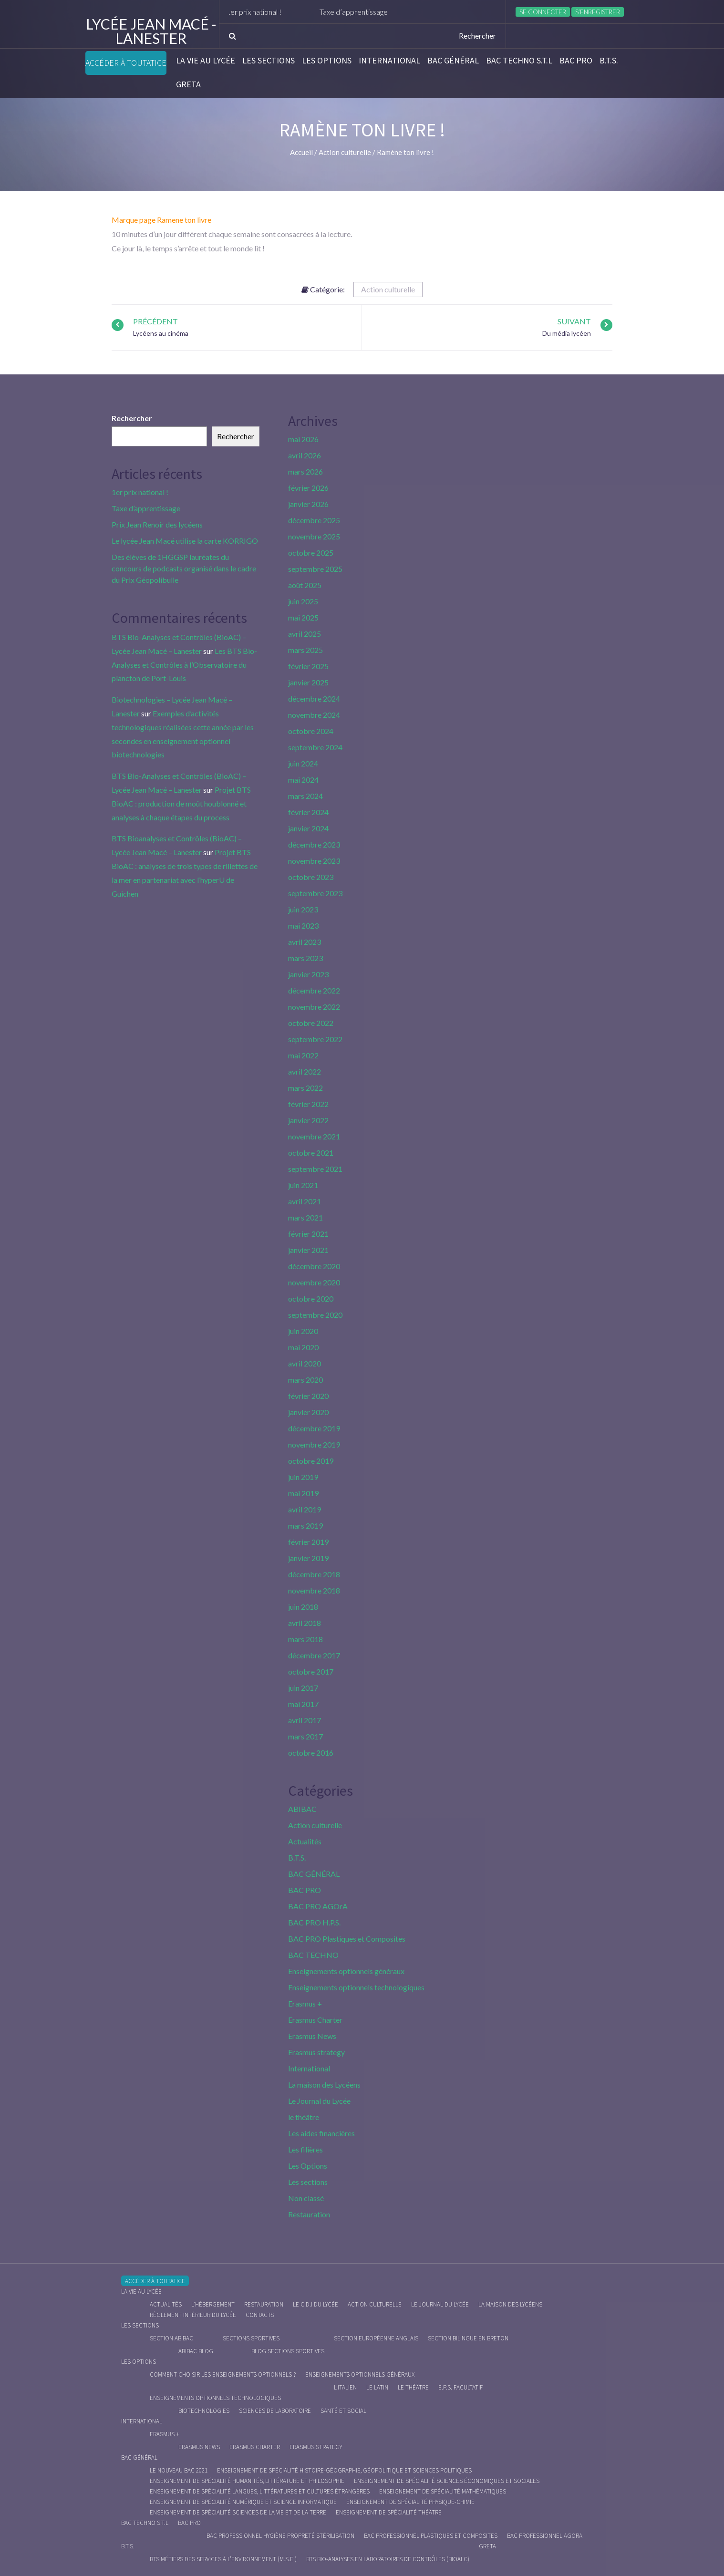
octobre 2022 (310, 1022)
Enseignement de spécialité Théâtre (389, 2512)
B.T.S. (609, 60)
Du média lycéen (566, 333)
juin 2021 (303, 1185)
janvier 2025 (308, 682)
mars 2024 (305, 795)
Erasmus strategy (316, 2052)
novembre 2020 (314, 1282)
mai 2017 (303, 1703)
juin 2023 (303, 909)
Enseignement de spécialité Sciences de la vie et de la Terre (238, 2512)
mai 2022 (303, 1055)
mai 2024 (303, 779)
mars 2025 (305, 649)
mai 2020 (303, 1347)
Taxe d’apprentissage (375, 11)
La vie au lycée (205, 60)
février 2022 (308, 1103)
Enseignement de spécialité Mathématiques (442, 2491)
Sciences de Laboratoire (275, 2411)
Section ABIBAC (171, 2338)
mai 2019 (303, 1493)
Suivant (574, 321)
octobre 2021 (310, 1152)
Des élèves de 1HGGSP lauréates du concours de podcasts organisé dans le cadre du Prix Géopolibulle (184, 568)
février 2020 (308, 1395)
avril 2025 (304, 633)
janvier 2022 (308, 1120)
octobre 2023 (310, 876)
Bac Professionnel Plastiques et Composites (430, 2536)
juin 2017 (303, 1687)
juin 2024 (303, 763)
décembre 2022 (314, 990)
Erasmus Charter (315, 2019)
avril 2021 (304, 1201)
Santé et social (343, 2411)
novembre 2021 (314, 1136)
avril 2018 (304, 1622)
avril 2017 (304, 1720)
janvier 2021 (308, 1249)
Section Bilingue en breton (468, 2338)
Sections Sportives (251, 2338)
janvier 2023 (308, 974)
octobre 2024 (310, 730)
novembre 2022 (314, 1006)
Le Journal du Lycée (319, 2100)
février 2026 (308, 487)
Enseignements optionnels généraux (346, 1971)
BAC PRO (575, 60)
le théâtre (303, 2116)
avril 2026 (304, 455)
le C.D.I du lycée (315, 2304)
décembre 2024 (314, 698)
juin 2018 (303, 1606)
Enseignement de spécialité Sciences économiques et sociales (446, 2481)
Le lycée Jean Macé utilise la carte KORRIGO (185, 540)
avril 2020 (304, 1363)
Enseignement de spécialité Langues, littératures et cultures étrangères (260, 2491)
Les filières (305, 2149)
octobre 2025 (310, 552)
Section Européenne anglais (376, 2338)
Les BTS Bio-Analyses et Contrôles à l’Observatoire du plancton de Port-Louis (184, 664)
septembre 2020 (315, 1314)
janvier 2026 (308, 503)
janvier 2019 (308, 1557)
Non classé (306, 2198)
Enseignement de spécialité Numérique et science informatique (243, 2502)
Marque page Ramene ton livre (161, 219)
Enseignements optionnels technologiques (356, 1987)
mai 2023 (303, 925)
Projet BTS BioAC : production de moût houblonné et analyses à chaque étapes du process (181, 803)
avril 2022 (304, 1071)
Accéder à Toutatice (125, 63)
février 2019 (308, 1541)
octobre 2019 (310, 1460)
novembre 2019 (314, 1444)
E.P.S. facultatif (460, 2387)
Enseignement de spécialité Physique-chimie (410, 2502)
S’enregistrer (597, 12)
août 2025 (304, 585)
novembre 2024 (314, 714)
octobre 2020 (310, 1298)
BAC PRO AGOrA (318, 1906)
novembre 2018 (314, 1590)
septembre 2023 (315, 893)
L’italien (345, 2387)
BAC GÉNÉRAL (453, 60)
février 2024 (308, 812)
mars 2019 (305, 1525)
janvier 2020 (308, 1412)
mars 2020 (305, 1379)
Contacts (260, 2315)
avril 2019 (304, 1509)
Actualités (304, 1841)
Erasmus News (312, 2035)
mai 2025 (303, 617)
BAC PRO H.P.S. (314, 1922)
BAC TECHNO (313, 1954)
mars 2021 (305, 1217)
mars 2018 (305, 1639)
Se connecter (542, 12)
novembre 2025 (314, 536)
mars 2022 (305, 1087)
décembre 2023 (314, 844)
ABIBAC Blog (195, 2351)
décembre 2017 (314, 1655)
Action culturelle (388, 289)
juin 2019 (303, 1476)
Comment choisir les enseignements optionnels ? (223, 2374)
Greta (188, 84)
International (389, 60)
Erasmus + (305, 2003)
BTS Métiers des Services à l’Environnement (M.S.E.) (223, 2559)
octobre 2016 (310, 1752)
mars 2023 (305, 957)
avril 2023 (304, 941)
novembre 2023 (314, 860)
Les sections (268, 60)
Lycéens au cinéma (160, 333)
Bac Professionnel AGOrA (544, 2536)
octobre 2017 (310, 1671)
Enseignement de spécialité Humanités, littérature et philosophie (247, 2481)
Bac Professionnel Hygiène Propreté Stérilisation (280, 2536)
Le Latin (377, 2387)
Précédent (155, 321)
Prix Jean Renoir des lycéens (157, 524)
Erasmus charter (254, 2447)
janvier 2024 (308, 828)
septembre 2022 (315, 1039)
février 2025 (308, 666)
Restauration (309, 2214)
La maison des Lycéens (324, 2084)
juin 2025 (303, 601)
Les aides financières (321, 2133)
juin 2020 (303, 1330)
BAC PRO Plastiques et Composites (346, 1938)
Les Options (327, 60)
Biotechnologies (203, 2411)
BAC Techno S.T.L (519, 60)
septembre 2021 (315, 1168)
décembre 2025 (314, 520)
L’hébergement (213, 2304)
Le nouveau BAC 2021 (178, 2470)
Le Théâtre (413, 2387)
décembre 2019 (314, 1428)
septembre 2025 (315, 568)
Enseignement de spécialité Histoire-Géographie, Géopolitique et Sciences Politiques (344, 2470)
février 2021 (308, 1233)
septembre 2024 (315, 747)
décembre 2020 (314, 1266)
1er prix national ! (275, 11)
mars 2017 (305, 1736)
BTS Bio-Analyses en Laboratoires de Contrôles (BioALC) (387, 2559)
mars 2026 (305, 471)
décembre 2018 (314, 1574)
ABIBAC (302, 1808)
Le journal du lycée (440, 2304)
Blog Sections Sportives (287, 2351)
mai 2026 (303, 439)
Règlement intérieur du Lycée (193, 2315)
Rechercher (132, 418)
